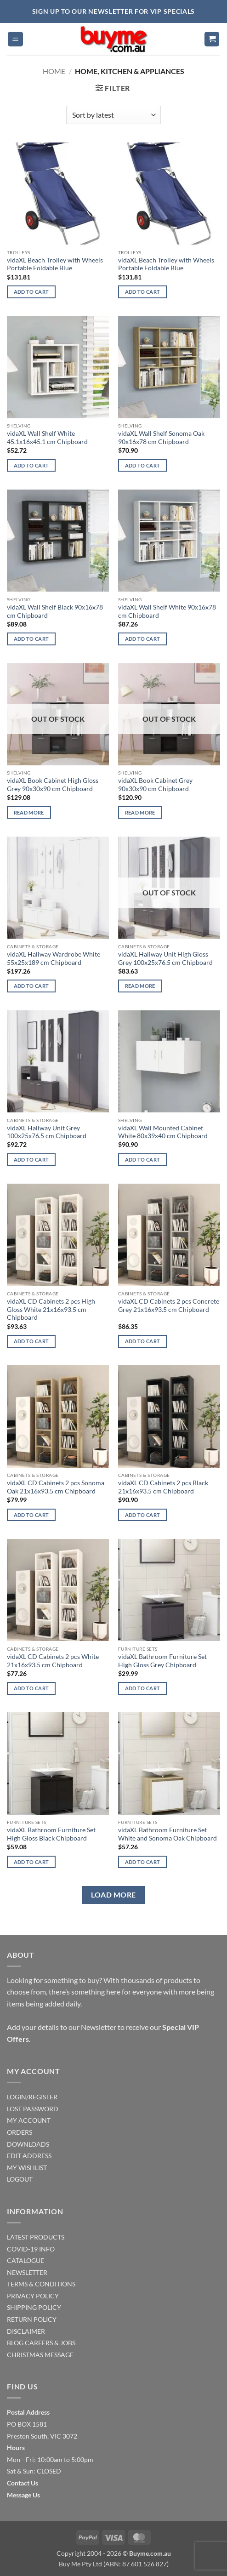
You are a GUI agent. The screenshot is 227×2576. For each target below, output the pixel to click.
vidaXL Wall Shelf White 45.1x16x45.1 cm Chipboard (47, 437)
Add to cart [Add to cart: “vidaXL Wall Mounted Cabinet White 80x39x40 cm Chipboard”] (142, 1160)
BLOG (15, 2343)
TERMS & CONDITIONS (41, 2284)
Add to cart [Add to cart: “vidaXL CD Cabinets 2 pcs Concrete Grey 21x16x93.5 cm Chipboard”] (142, 1341)
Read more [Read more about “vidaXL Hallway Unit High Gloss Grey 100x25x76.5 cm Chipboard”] (140, 986)
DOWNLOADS (28, 2144)
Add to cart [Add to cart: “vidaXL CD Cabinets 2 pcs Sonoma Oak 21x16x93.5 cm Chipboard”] (31, 1515)
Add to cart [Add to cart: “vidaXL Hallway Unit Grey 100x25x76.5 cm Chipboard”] (31, 1160)
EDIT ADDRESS (29, 2156)
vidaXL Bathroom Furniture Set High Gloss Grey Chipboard (162, 1661)
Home (54, 71)
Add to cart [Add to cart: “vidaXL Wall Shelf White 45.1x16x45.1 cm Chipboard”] (31, 465)
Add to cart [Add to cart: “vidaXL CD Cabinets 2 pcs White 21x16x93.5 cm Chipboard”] (31, 1688)
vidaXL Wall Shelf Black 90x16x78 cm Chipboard (55, 611)
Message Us (23, 2495)
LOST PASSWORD (32, 2109)
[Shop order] (113, 115)
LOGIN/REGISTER (32, 2097)
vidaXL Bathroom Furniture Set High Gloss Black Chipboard (51, 1834)
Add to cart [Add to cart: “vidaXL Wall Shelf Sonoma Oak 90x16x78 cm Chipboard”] (142, 465)
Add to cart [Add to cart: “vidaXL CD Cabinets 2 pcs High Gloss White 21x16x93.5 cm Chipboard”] (31, 1341)
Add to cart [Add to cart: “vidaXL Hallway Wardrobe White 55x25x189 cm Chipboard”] (31, 986)
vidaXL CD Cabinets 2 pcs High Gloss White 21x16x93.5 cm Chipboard (51, 1309)
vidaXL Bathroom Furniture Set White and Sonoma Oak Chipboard (167, 1834)
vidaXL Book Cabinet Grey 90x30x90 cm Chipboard (155, 784)
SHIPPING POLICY (34, 2307)
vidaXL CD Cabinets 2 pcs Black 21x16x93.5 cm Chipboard (163, 1487)
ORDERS (19, 2132)
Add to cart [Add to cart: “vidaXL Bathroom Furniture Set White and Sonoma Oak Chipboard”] (142, 1862)
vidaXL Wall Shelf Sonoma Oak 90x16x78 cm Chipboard (161, 437)
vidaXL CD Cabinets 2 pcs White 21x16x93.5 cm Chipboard (53, 1661)
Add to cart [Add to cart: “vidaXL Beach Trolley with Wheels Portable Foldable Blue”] (31, 292)
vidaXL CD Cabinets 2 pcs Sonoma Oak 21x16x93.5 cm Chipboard (55, 1487)
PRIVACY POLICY (33, 2296)
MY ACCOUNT (29, 2120)
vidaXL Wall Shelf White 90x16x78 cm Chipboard (167, 611)
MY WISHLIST (27, 2167)
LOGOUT (20, 2179)
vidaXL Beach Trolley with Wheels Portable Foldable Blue (55, 264)
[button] (15, 39)
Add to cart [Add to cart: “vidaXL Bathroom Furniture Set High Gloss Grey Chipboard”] (142, 1688)
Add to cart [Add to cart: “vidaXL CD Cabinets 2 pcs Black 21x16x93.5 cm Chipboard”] (142, 1515)
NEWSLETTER (27, 2272)
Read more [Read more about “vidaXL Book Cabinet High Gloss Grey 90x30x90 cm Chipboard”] (29, 812)
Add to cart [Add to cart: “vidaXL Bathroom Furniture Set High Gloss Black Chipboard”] (31, 1862)
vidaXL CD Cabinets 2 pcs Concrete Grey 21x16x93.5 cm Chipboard (168, 1305)
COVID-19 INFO (31, 2249)
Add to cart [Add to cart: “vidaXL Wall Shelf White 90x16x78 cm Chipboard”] (142, 639)
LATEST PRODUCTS (35, 2237)
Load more (113, 1895)
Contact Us (22, 2483)
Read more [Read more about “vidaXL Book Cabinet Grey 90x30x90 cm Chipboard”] (140, 812)
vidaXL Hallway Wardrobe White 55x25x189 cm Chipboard (53, 958)
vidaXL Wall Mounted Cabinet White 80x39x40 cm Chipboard (163, 1132)
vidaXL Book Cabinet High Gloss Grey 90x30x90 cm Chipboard (52, 784)
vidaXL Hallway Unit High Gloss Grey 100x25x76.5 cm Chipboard (165, 958)
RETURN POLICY (32, 2319)
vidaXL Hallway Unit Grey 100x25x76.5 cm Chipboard (46, 1132)
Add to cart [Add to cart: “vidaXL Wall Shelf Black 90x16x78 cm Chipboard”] (31, 639)
